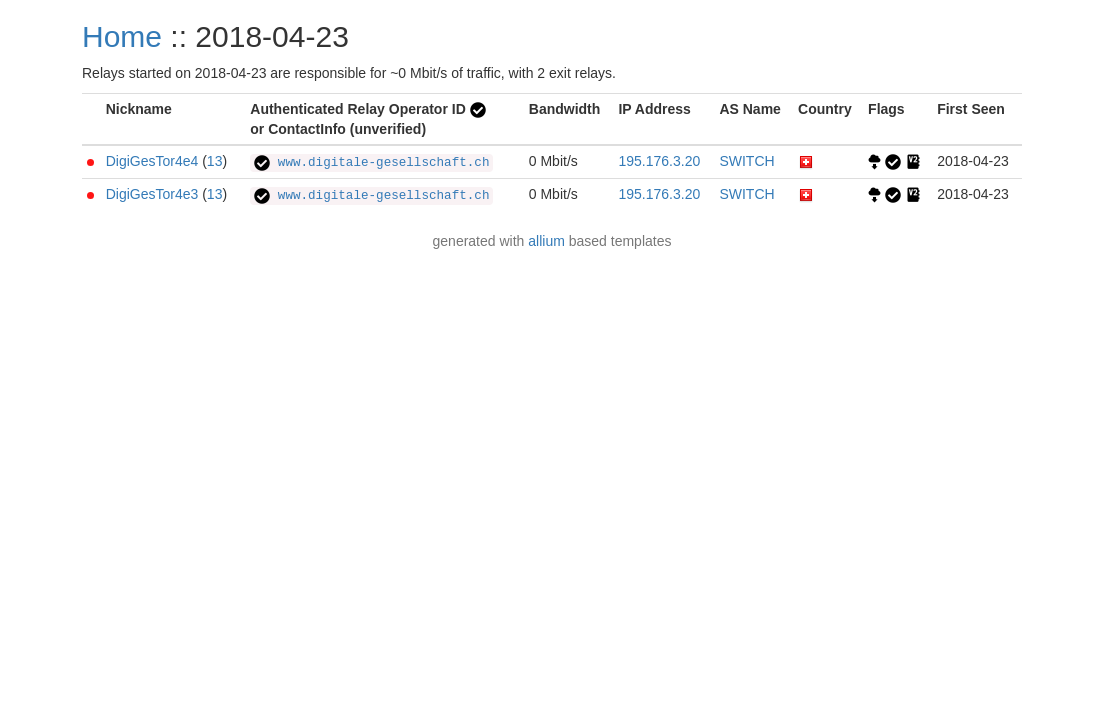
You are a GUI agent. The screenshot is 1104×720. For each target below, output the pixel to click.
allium (546, 241)
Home (122, 36)
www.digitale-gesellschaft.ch (371, 163)
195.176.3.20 (659, 161)
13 (215, 161)
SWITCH (746, 161)
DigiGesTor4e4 (152, 161)
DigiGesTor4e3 (152, 194)
